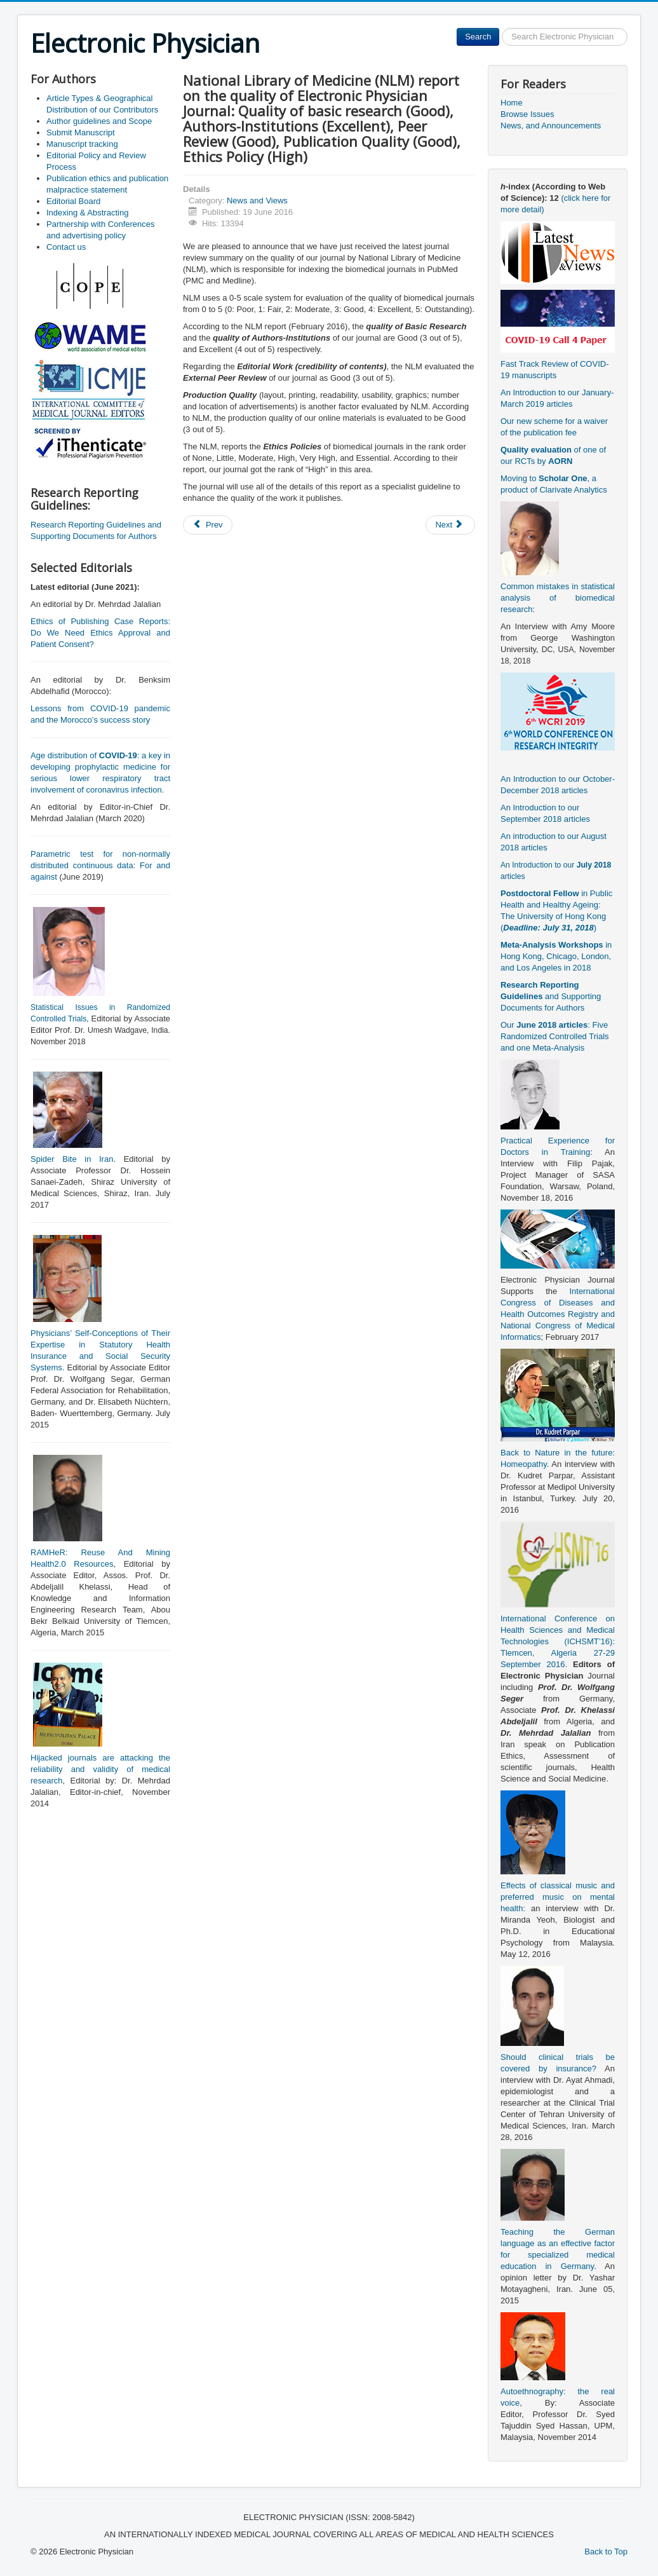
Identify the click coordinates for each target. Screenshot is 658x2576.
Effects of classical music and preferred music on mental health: (557, 1897)
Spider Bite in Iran (71, 1159)
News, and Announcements (550, 125)
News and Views (257, 200)
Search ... (499, 28)
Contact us (66, 247)
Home (511, 102)
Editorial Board (73, 201)
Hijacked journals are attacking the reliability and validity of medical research (100, 1769)
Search (478, 36)
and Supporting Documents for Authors (550, 996)
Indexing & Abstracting (87, 212)
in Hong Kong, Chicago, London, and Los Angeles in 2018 (556, 956)
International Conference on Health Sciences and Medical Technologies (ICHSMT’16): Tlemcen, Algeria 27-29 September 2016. (557, 1641)
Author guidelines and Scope (99, 121)
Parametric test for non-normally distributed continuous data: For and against (100, 865)
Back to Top (606, 2551)
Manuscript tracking (82, 144)
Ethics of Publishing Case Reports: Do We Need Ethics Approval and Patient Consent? (100, 633)
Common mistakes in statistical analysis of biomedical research (557, 598)
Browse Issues (527, 114)
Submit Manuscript (80, 132)
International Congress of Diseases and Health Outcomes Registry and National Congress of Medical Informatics (557, 1314)
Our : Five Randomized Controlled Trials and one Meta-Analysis (554, 1036)
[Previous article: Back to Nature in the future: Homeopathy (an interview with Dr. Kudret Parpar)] (207, 525)
